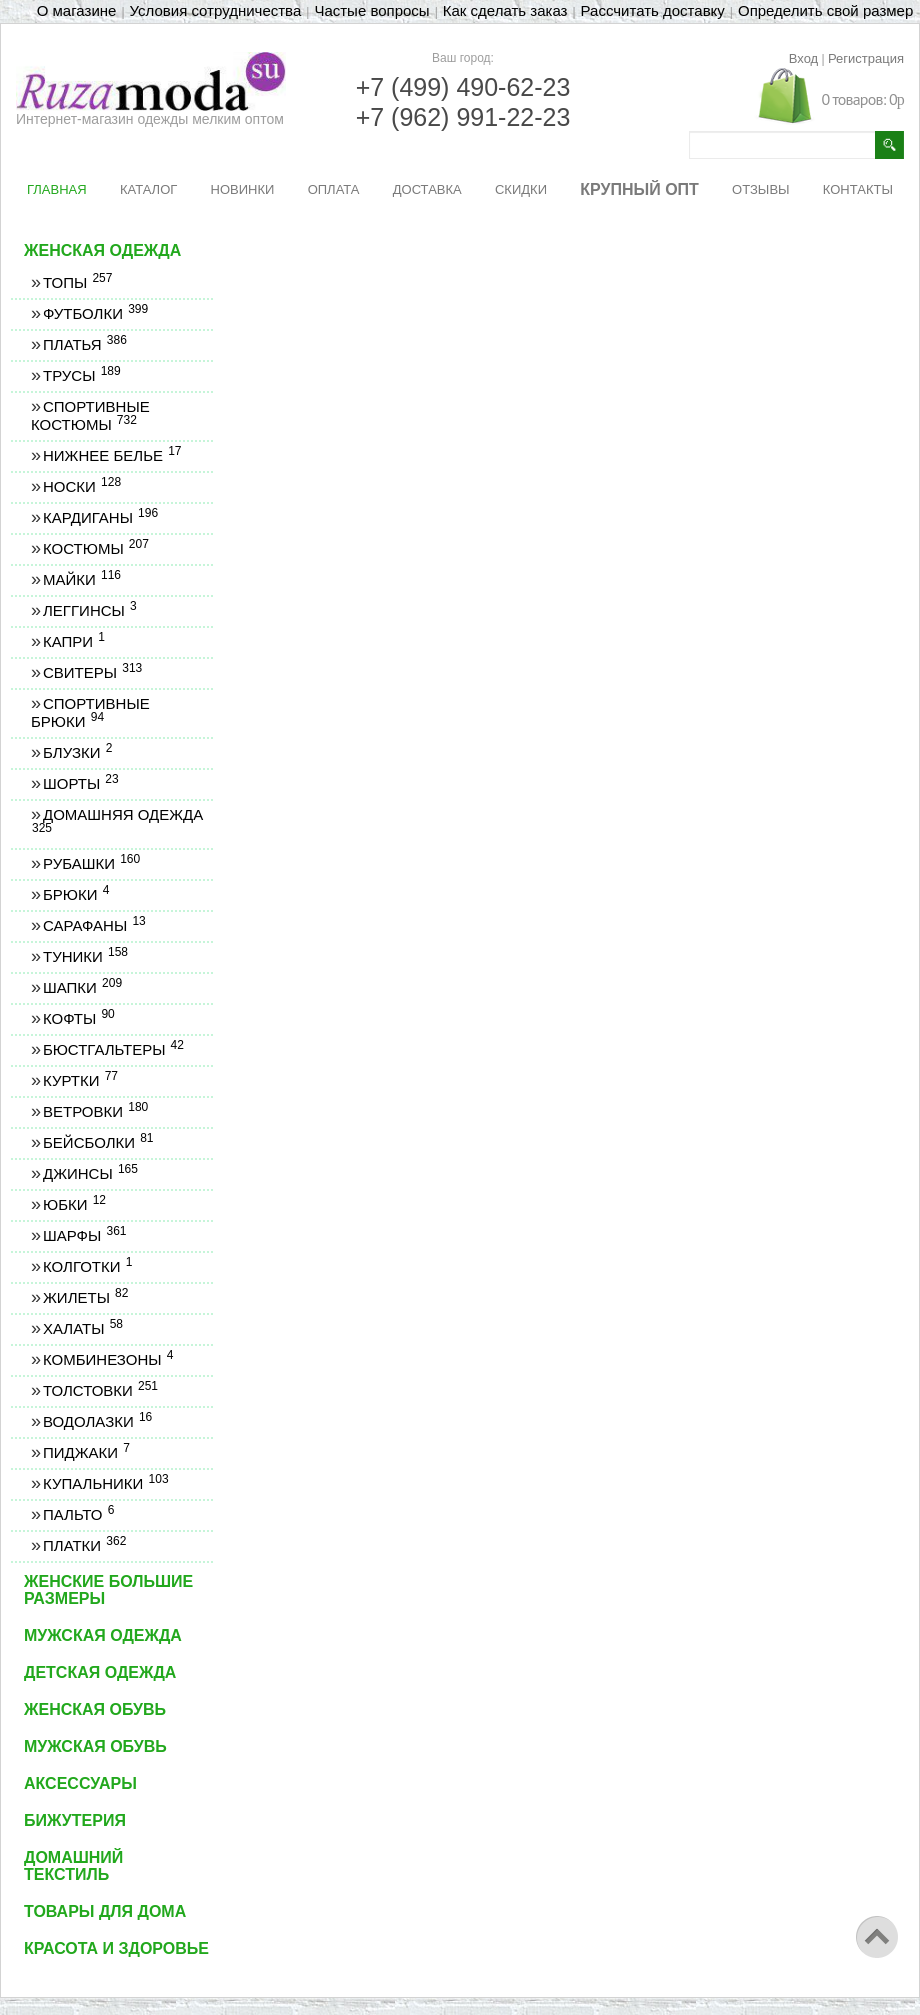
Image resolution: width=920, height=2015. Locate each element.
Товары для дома (105, 1911)
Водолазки (97, 1421)
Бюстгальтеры (113, 1049)
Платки (84, 1545)
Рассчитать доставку (653, 10)
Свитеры (92, 672)
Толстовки (100, 1390)
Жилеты (85, 1297)
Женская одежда (102, 250)
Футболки (95, 313)
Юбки (74, 1204)
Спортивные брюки (90, 712)
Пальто (78, 1514)
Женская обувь (95, 1709)
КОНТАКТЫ (858, 189)
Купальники (105, 1483)
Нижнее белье (112, 455)
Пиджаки (86, 1452)
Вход (803, 58)
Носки (81, 486)
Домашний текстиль (73, 1866)
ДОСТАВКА (427, 189)
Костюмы (95, 548)
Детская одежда (100, 1672)
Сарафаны (94, 925)
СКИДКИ (521, 189)
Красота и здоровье (116, 1948)
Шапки (82, 987)
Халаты (82, 1328)
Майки (81, 579)
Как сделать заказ (505, 10)
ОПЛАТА (334, 189)
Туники (85, 956)
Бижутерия (75, 1820)
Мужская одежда (103, 1635)
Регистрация (866, 58)
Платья (84, 344)
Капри (73, 641)
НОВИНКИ (243, 189)
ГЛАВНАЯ (57, 189)
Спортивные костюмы (90, 415)
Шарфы (84, 1235)
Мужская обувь (95, 1746)
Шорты (80, 783)
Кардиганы (100, 517)
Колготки (87, 1266)
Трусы (81, 375)
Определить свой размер (825, 10)
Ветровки (95, 1111)
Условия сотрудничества (216, 10)
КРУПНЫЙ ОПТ (639, 189)
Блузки (77, 752)
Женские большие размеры (108, 1590)
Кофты (78, 1018)
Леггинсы (89, 610)
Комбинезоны (107, 1359)
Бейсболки (98, 1142)
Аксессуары (80, 1783)
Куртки (80, 1080)
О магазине (77, 10)
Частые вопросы (371, 10)
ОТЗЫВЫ (760, 189)
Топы (77, 282)
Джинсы (90, 1173)
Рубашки (91, 863)
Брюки (75, 894)
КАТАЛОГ (148, 189)
